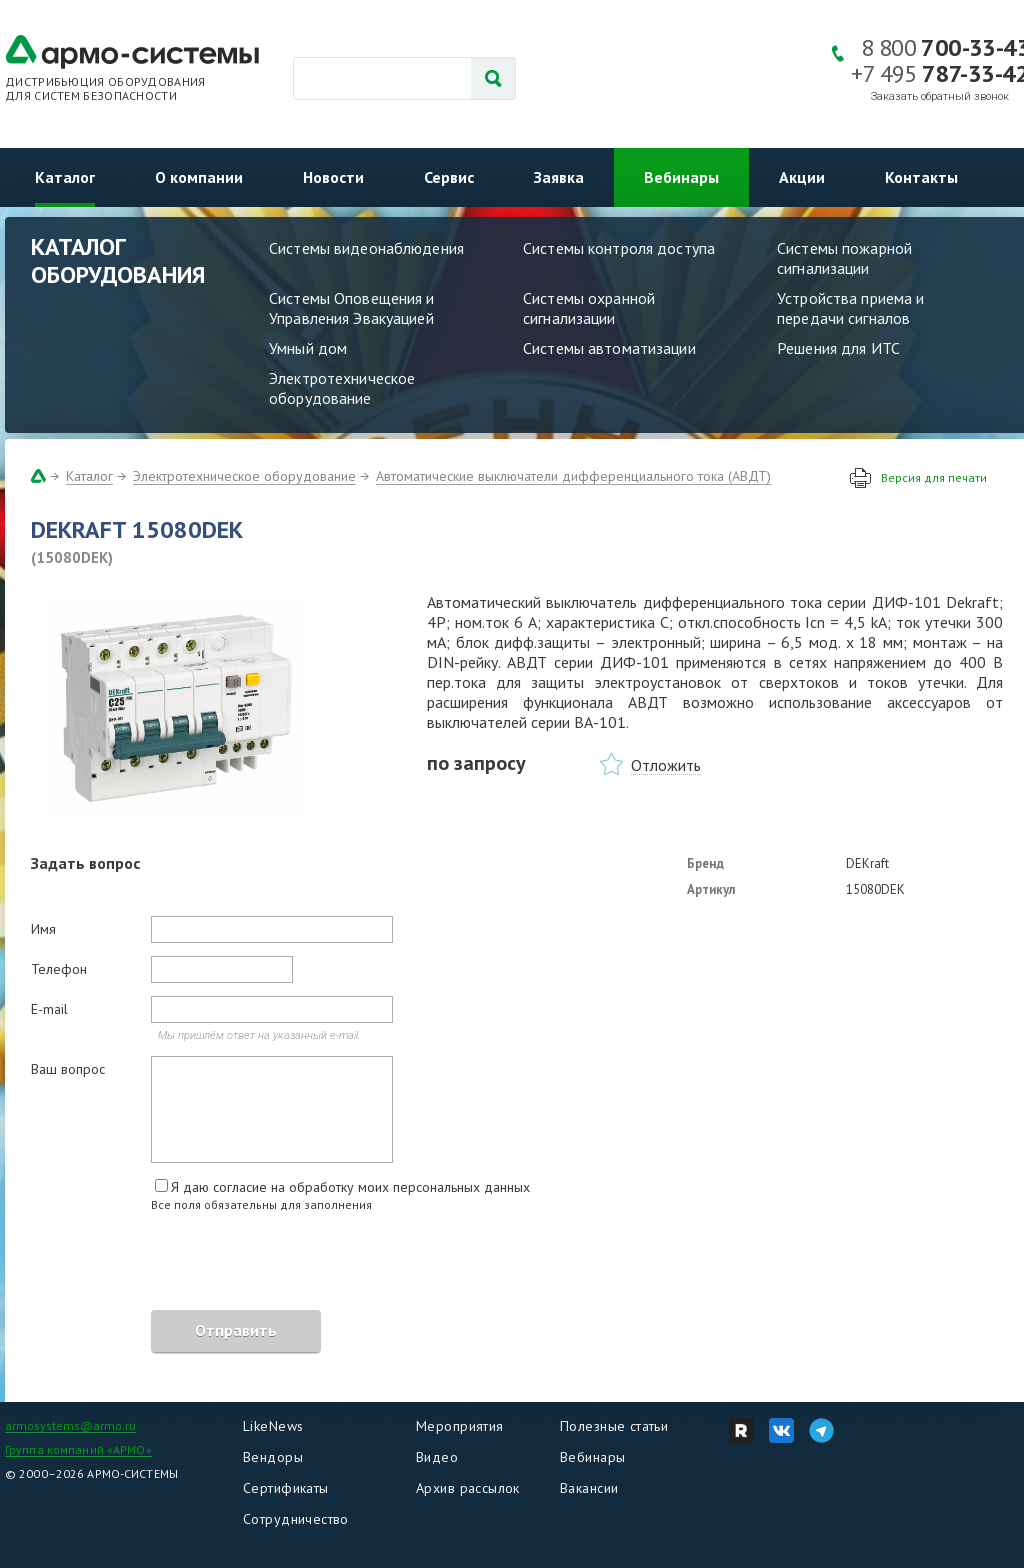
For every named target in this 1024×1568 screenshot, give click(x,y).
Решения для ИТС (838, 348)
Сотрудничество (296, 1519)
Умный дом (308, 348)
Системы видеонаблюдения (366, 248)
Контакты (921, 177)
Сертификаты (286, 1488)
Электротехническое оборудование (342, 388)
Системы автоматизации (609, 348)
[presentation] (183, 1264)
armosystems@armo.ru (70, 1425)
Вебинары (681, 177)
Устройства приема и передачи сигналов (850, 308)
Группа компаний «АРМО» (78, 1449)
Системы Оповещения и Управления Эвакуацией (352, 308)
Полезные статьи (614, 1426)
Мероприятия (460, 1426)
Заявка (559, 177)
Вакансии (589, 1488)
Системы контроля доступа (619, 248)
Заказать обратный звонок (940, 96)
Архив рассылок (468, 1488)
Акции (802, 177)
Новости (333, 177)
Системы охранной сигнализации (589, 308)
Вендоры (273, 1457)
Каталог (65, 177)
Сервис (449, 177)
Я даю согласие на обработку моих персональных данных (350, 1187)
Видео (437, 1457)
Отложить (666, 765)
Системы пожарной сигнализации (844, 258)
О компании (199, 177)
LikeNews (273, 1426)
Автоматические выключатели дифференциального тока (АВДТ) (573, 476)
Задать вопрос (85, 863)
